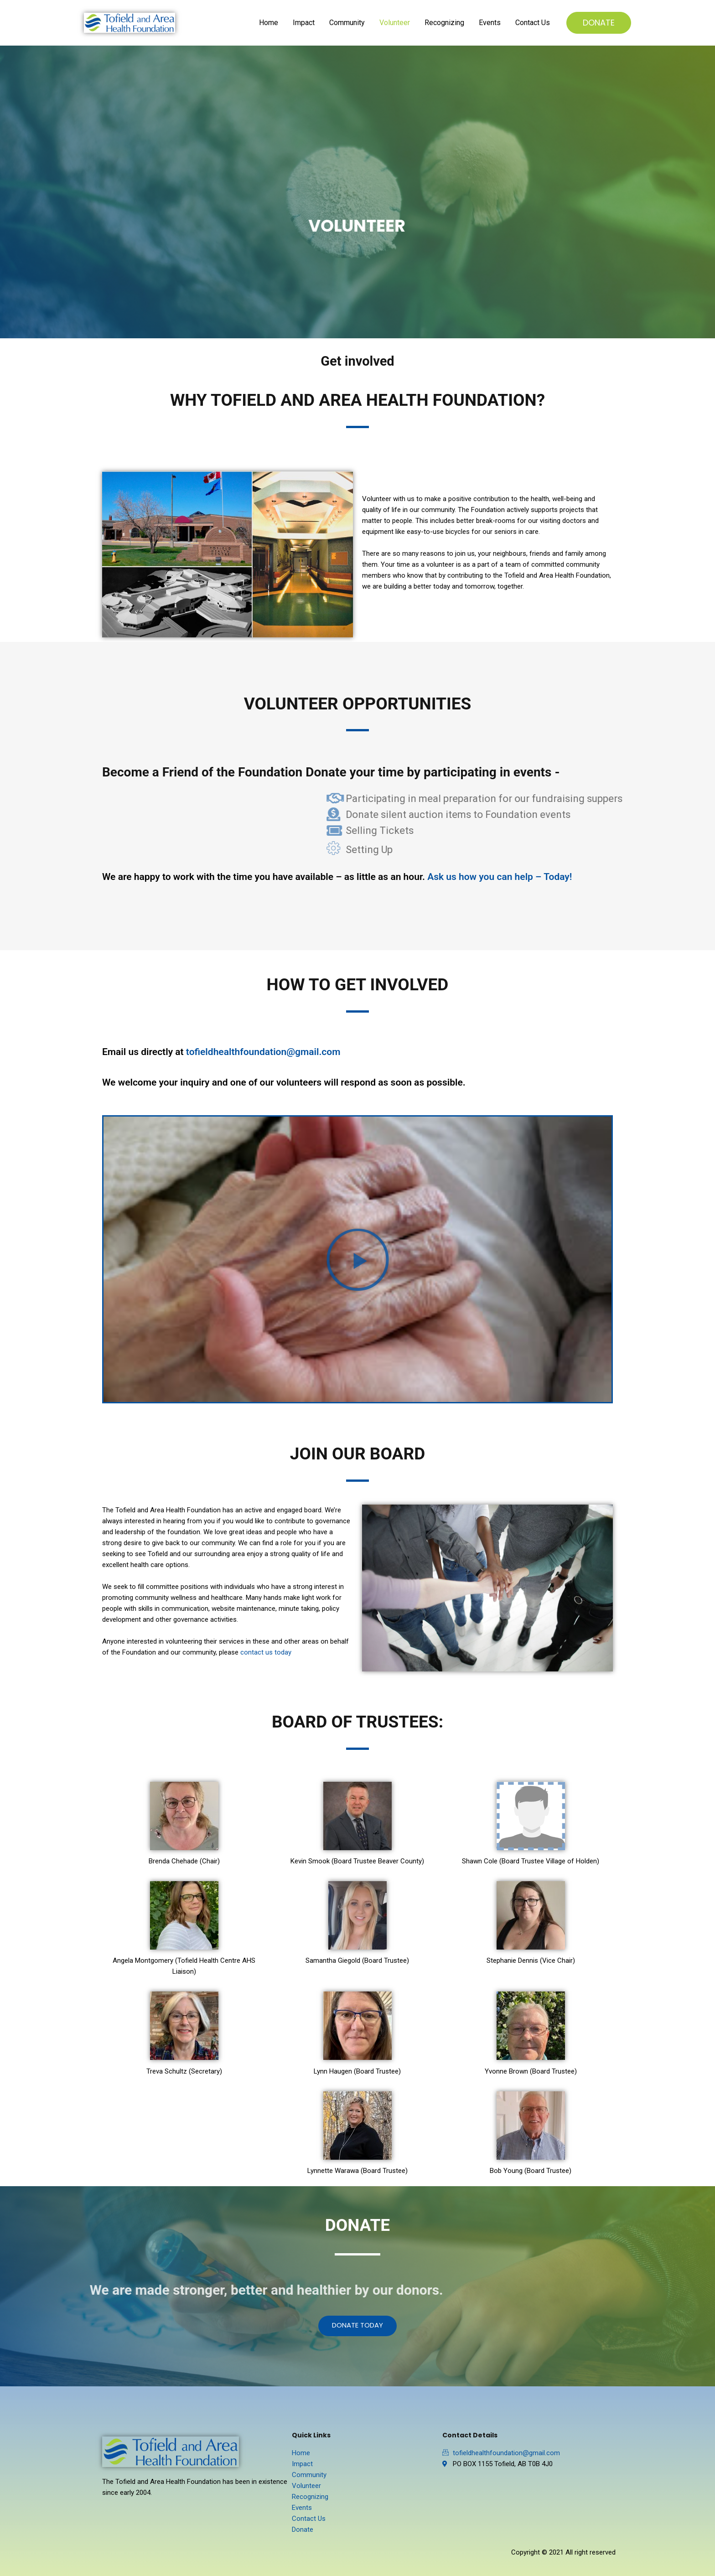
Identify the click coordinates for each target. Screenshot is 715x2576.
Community (347, 22)
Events (490, 22)
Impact (304, 22)
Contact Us (532, 22)
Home (268, 22)
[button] (357, 1259)
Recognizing (444, 22)
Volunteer (394, 22)
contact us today (265, 1652)
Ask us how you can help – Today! (499, 876)
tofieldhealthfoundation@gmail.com (263, 1051)
